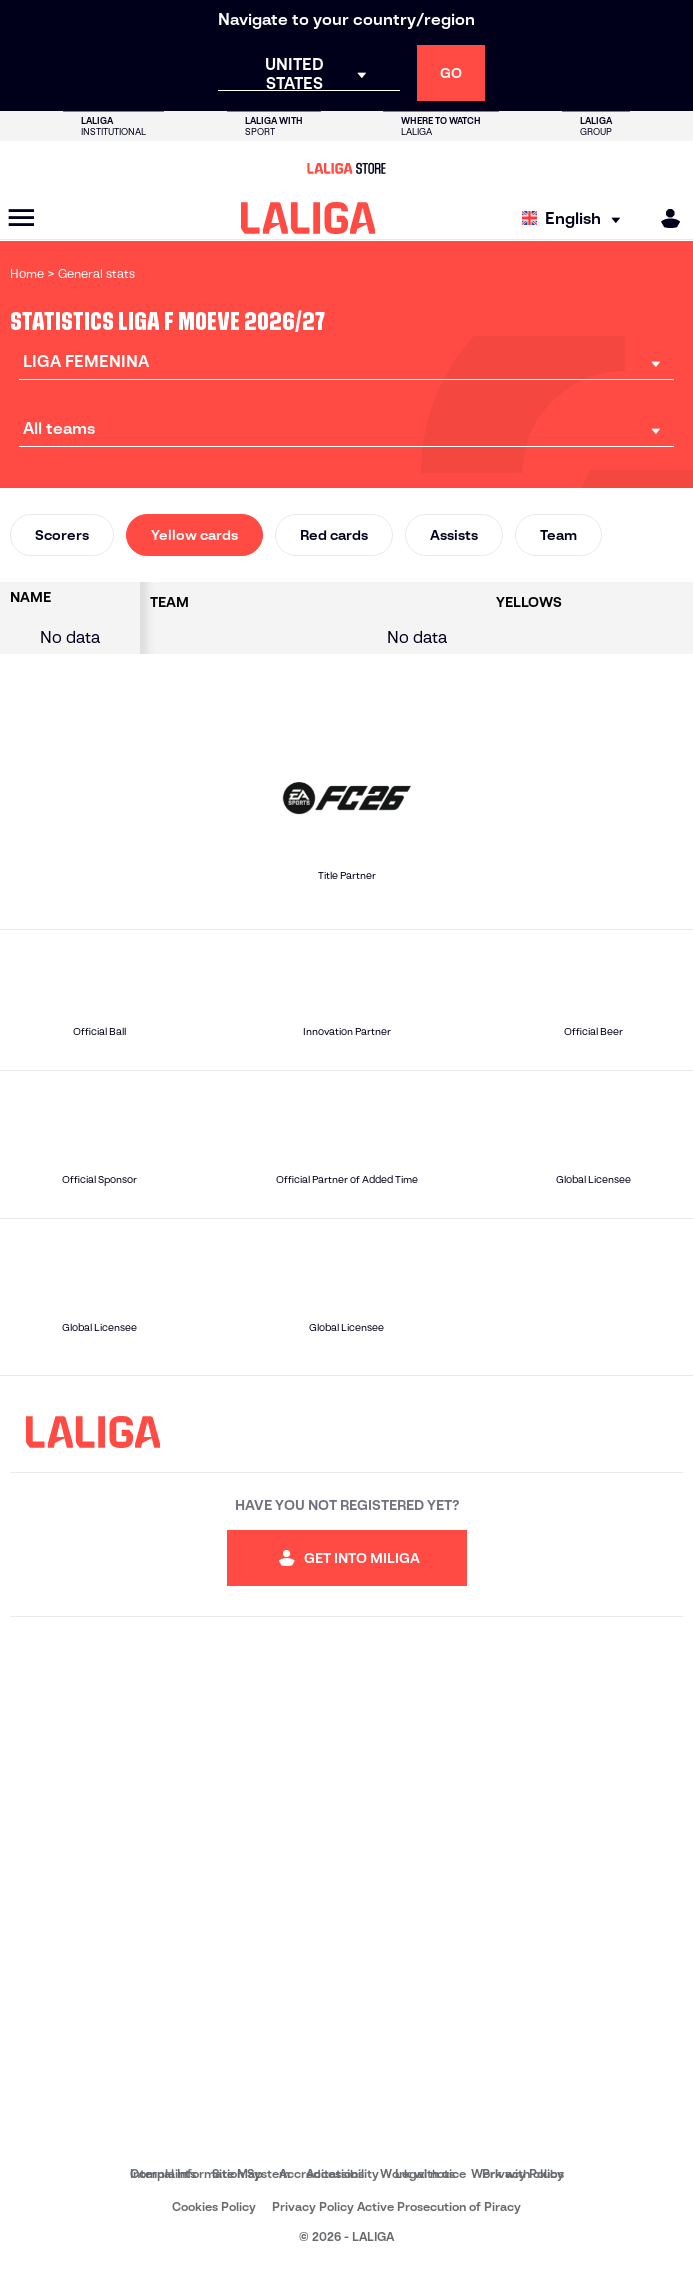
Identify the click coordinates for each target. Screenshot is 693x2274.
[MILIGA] (664, 218)
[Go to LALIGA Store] (346, 168)
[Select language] (576, 218)
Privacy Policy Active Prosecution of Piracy (396, 2206)
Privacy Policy (523, 2173)
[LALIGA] (308, 218)
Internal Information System (210, 2173)
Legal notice (430, 2173)
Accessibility (342, 2173)
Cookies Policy (214, 2206)
